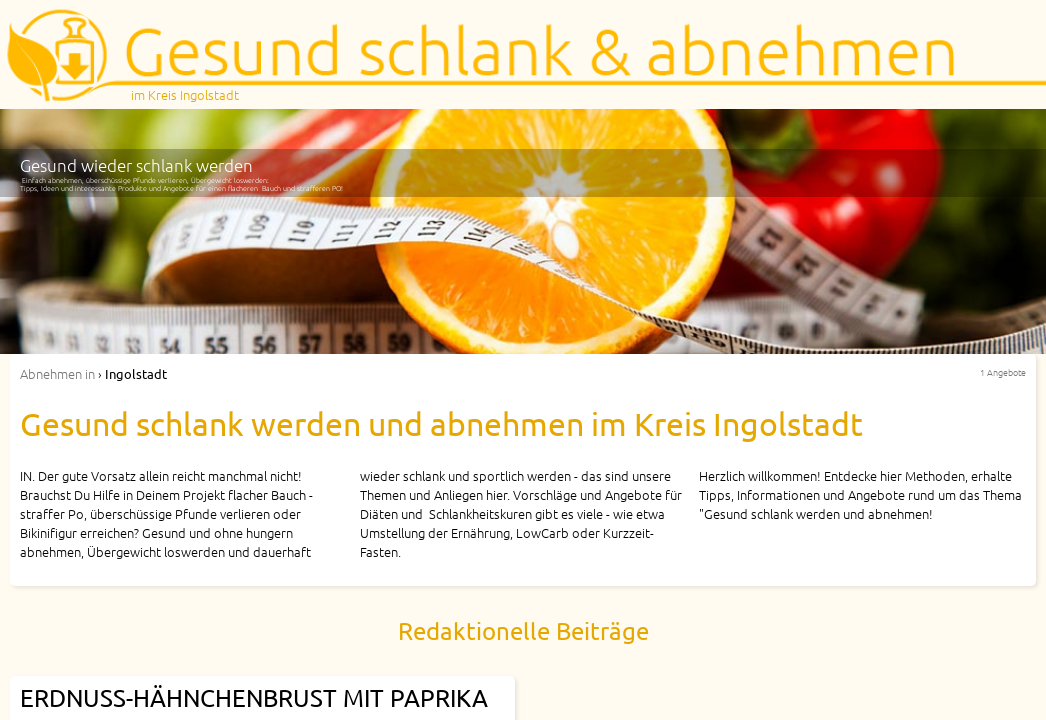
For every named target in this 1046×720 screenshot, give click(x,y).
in (57, 373)
